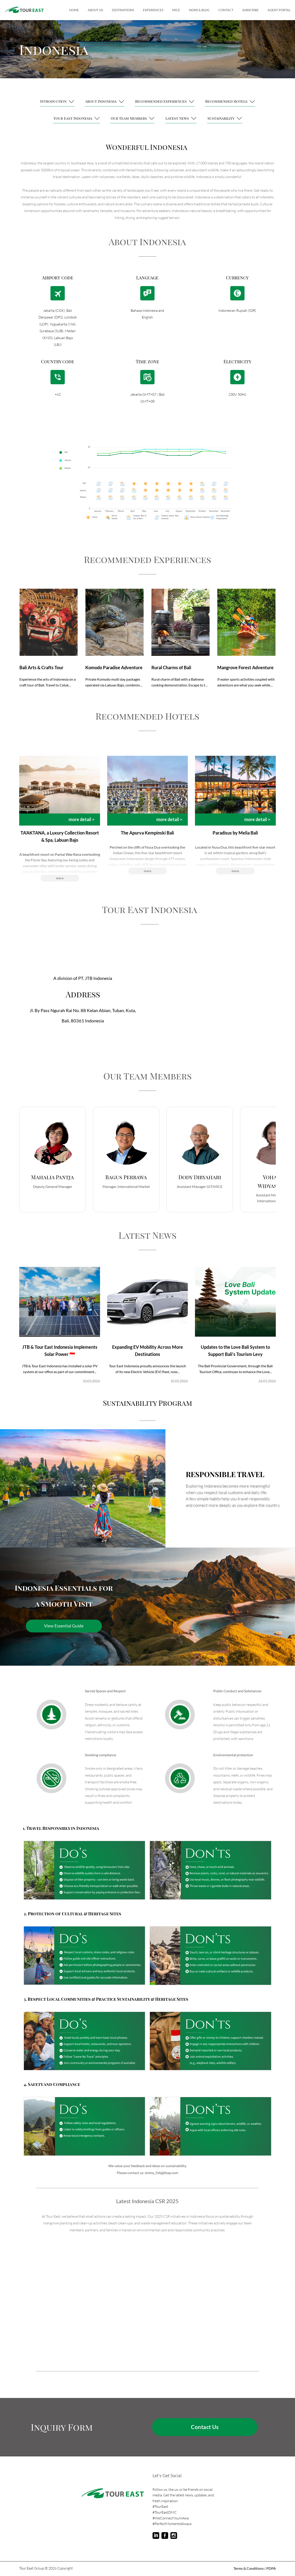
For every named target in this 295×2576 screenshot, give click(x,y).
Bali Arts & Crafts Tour (41, 667)
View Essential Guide (64, 1625)
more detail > (82, 819)
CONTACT (225, 10)
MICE (176, 10)
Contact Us (204, 2427)
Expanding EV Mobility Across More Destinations (147, 1350)
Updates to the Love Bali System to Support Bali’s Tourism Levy (235, 1350)
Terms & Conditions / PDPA (255, 2568)
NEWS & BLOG (199, 10)
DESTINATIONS (123, 10)
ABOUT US (95, 10)
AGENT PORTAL (279, 10)
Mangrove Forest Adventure (245, 667)
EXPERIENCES (153, 10)
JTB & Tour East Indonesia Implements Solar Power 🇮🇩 (59, 1350)
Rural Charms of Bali (171, 667)
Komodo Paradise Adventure (113, 667)
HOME (74, 10)
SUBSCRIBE (250, 10)
